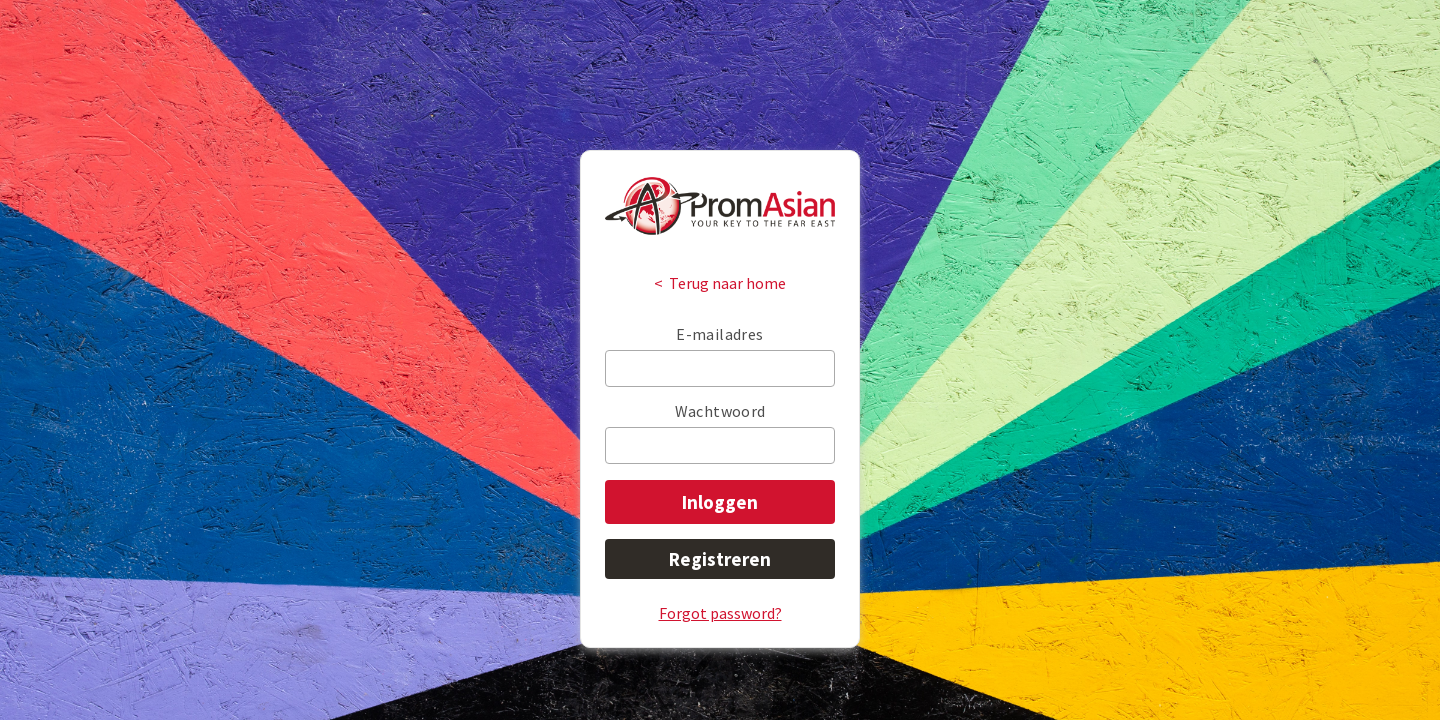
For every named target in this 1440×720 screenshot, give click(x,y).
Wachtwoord (720, 411)
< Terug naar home (720, 283)
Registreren (720, 559)
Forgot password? (720, 613)
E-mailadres (719, 334)
